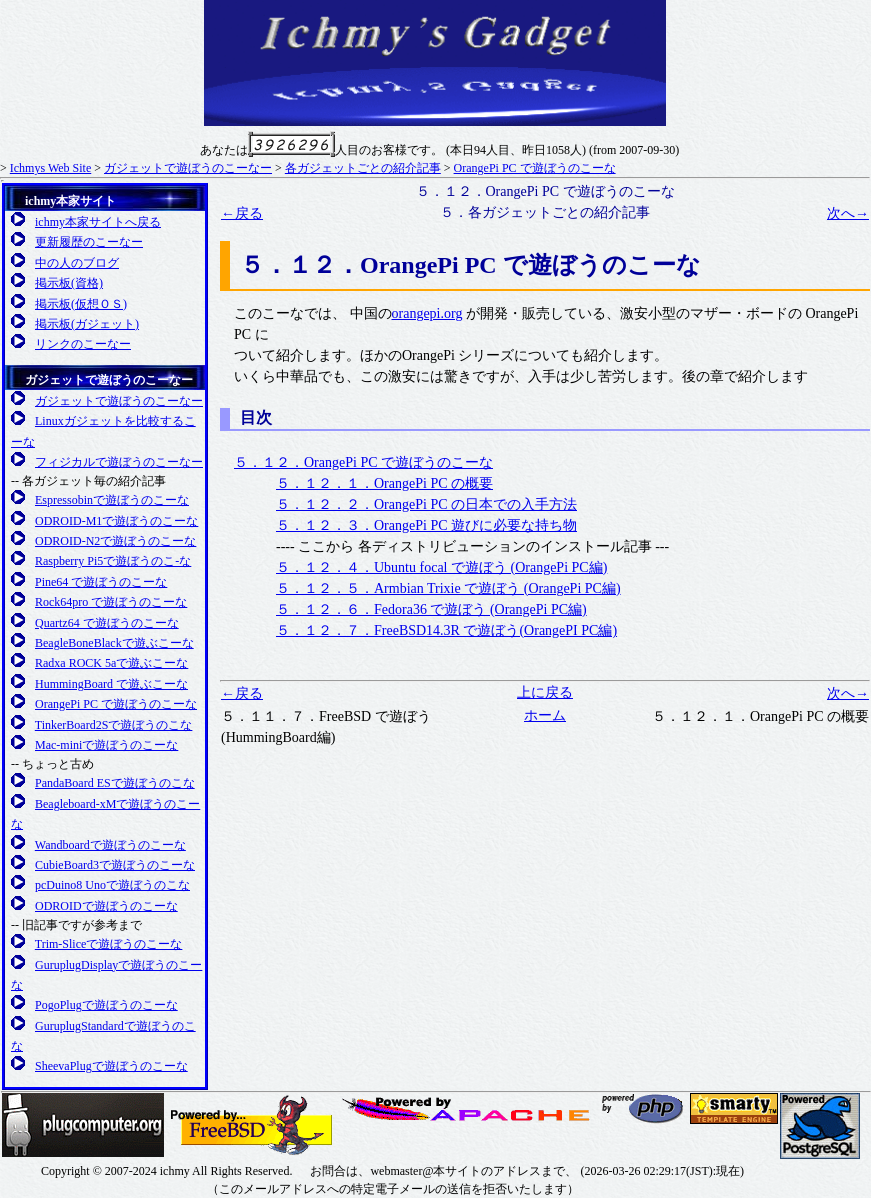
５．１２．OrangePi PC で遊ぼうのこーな (363, 462)
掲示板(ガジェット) (87, 324)
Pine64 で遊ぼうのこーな (101, 582)
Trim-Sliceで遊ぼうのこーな (109, 944)
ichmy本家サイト (70, 201)
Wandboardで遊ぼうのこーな (110, 845)
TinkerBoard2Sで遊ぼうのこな (114, 725)
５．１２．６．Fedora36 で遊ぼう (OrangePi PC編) (431, 609)
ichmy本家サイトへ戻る (98, 222)
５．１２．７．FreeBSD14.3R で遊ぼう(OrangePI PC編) (446, 630)
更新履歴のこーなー (89, 242)
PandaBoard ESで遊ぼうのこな (115, 783)
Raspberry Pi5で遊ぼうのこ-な (113, 561)
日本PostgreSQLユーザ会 (820, 1126)
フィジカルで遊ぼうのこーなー (119, 462)
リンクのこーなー (83, 344)
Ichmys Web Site (50, 168)
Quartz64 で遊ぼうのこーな (107, 623)
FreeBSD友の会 (251, 1125)
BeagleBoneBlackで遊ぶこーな (114, 643)
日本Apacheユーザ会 (468, 1109)
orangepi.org (427, 313)
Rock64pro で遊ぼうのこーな (111, 602)
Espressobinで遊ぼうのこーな (112, 500)
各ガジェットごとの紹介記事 (363, 168)
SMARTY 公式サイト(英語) (734, 1108)
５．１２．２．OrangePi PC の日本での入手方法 (426, 504)
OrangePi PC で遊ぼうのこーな (535, 168)
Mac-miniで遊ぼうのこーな (106, 745)
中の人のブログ (77, 263)
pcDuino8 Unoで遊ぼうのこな (112, 885)
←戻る (242, 213)
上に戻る (545, 692)
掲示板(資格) (69, 283)
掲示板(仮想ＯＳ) (81, 304)
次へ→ (848, 213)
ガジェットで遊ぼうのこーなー (188, 168)
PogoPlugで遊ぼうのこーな (106, 1005)
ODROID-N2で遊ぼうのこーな (115, 541)
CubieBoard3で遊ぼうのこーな (115, 865)
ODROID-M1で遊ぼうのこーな (116, 521)
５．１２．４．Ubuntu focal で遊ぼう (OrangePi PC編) (441, 567)
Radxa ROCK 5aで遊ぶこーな (111, 663)
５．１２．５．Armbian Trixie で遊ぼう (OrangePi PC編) (448, 588)
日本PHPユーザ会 (644, 1108)
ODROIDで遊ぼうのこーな (106, 906)
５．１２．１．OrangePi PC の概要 (384, 483)
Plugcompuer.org (83, 1125)
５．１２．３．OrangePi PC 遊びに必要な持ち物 (426, 525)
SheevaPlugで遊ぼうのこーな (111, 1066)
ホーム (545, 715)
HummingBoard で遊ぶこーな (111, 684)
